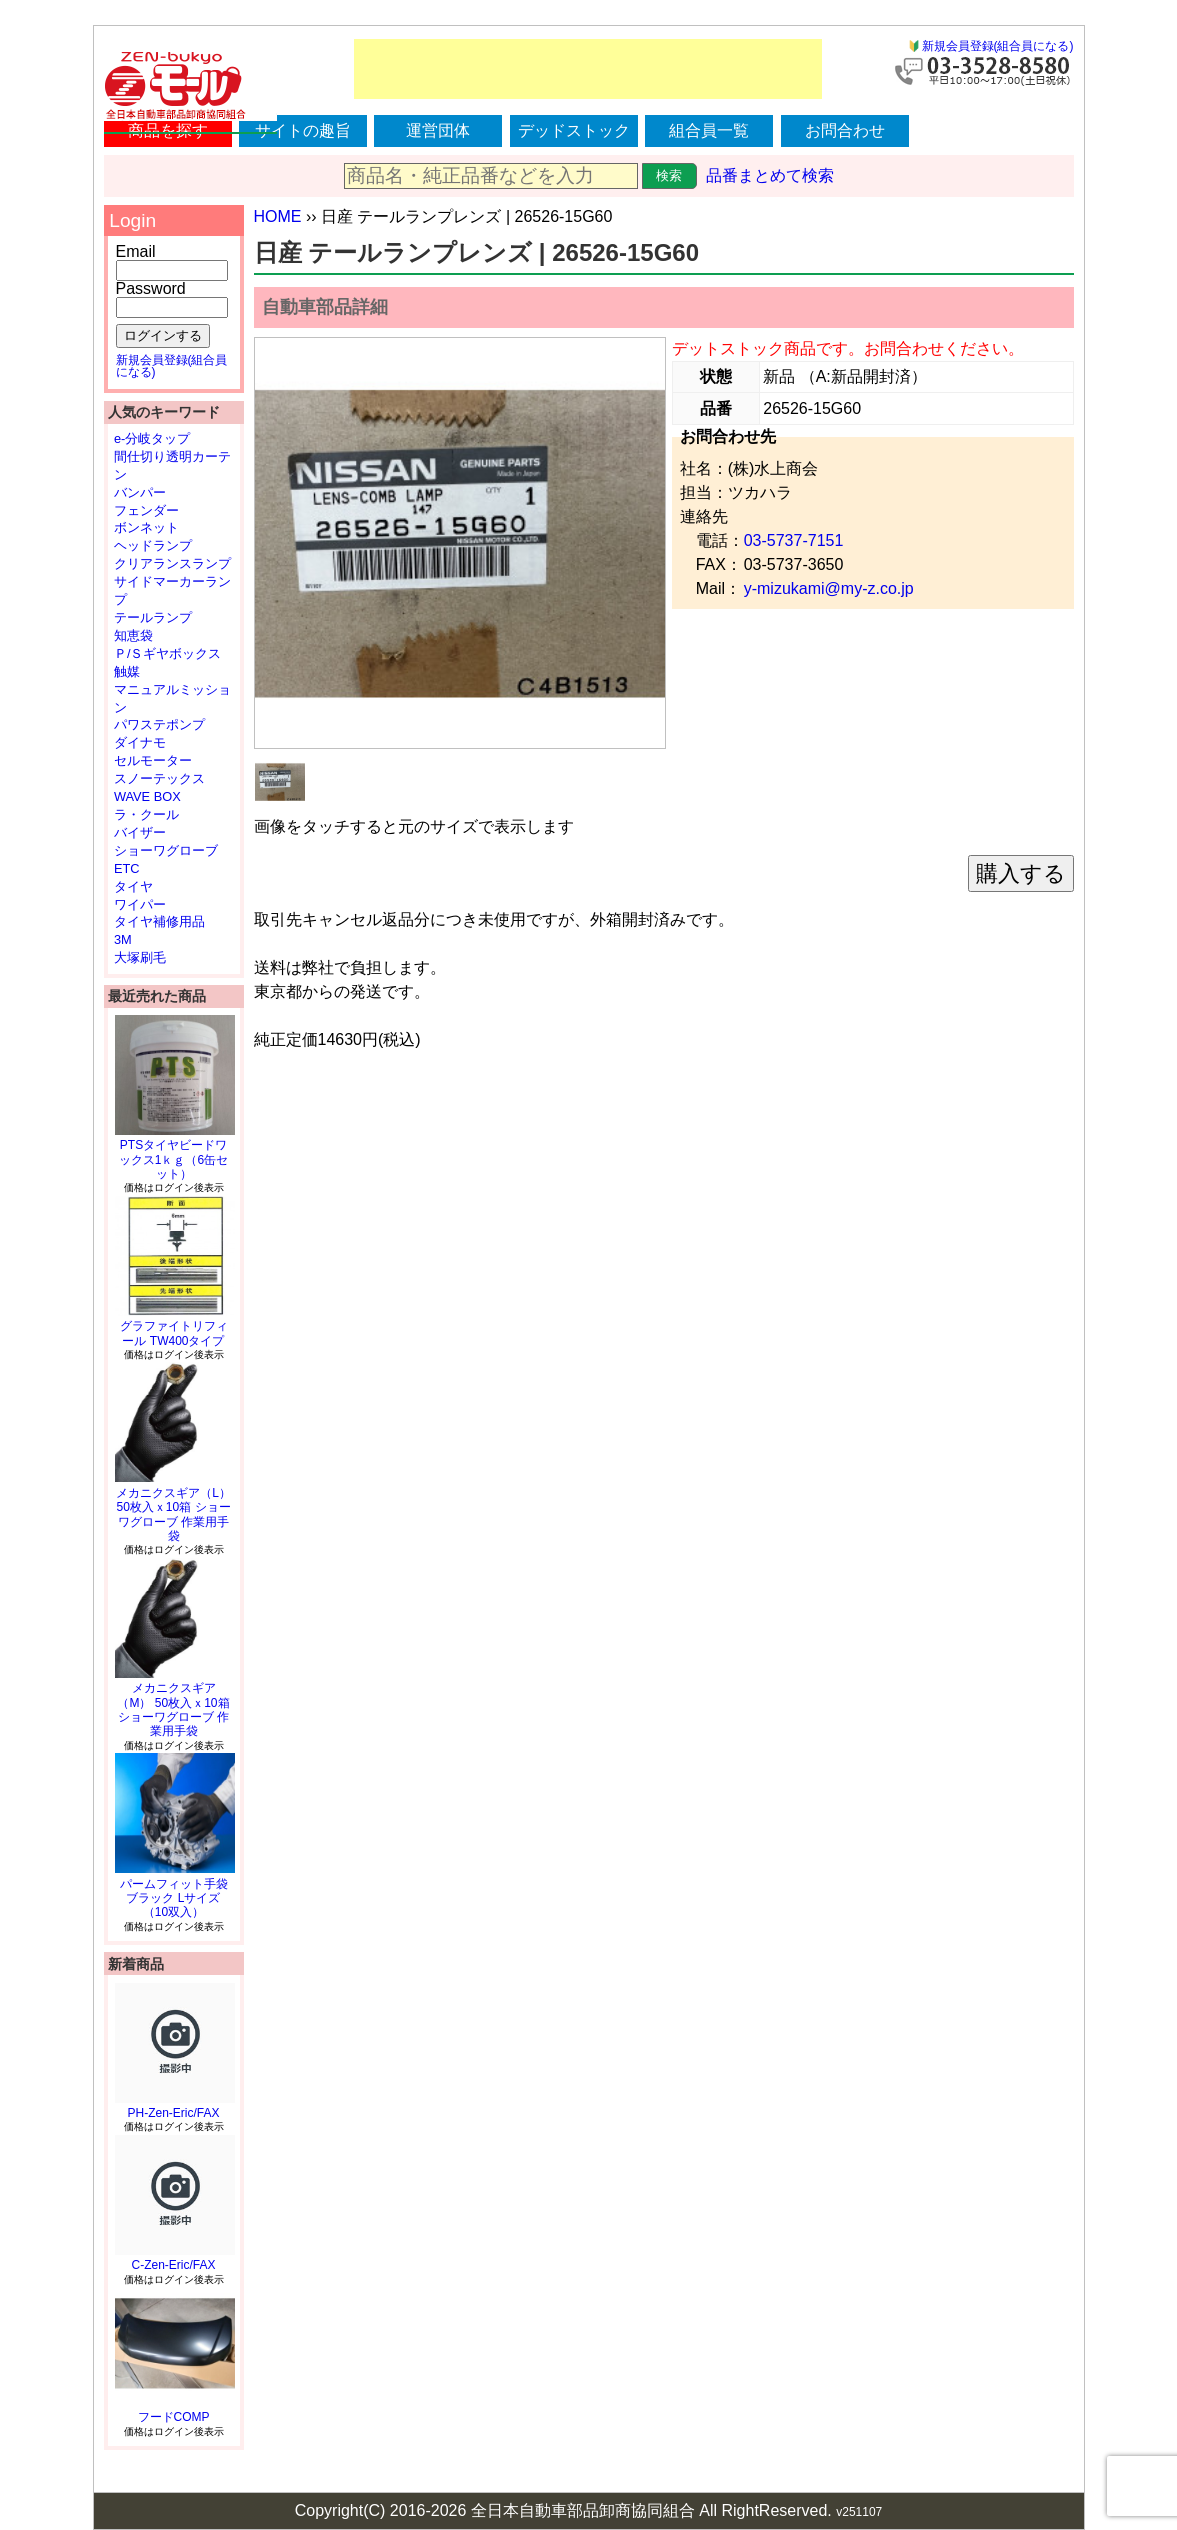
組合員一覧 (709, 130)
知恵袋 (133, 635)
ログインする (163, 335)
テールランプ (153, 617)
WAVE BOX (147, 796)
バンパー (140, 492)
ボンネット (146, 527)
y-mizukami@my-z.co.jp (829, 588)
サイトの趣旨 (303, 130)
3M (123, 939)
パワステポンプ (159, 724)
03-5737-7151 (794, 540)
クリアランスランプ (172, 563)
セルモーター (153, 760)
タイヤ (133, 886)
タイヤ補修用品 (159, 921)
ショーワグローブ (166, 850)
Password (151, 288)
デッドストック (574, 130)
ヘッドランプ (153, 545)
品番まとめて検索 (770, 175)
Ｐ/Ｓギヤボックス (168, 653)
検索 (669, 175)
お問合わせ (845, 130)
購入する (1021, 873)
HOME (278, 216)
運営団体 (438, 130)
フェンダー (146, 510)
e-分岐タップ (152, 438)
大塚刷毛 (140, 957)
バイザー (140, 832)
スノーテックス (159, 778)
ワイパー (140, 904)
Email (136, 251)
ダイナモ (140, 742)
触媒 (127, 671)
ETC (127, 868)
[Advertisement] (588, 69)
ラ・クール (146, 814)
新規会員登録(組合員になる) (998, 46)
